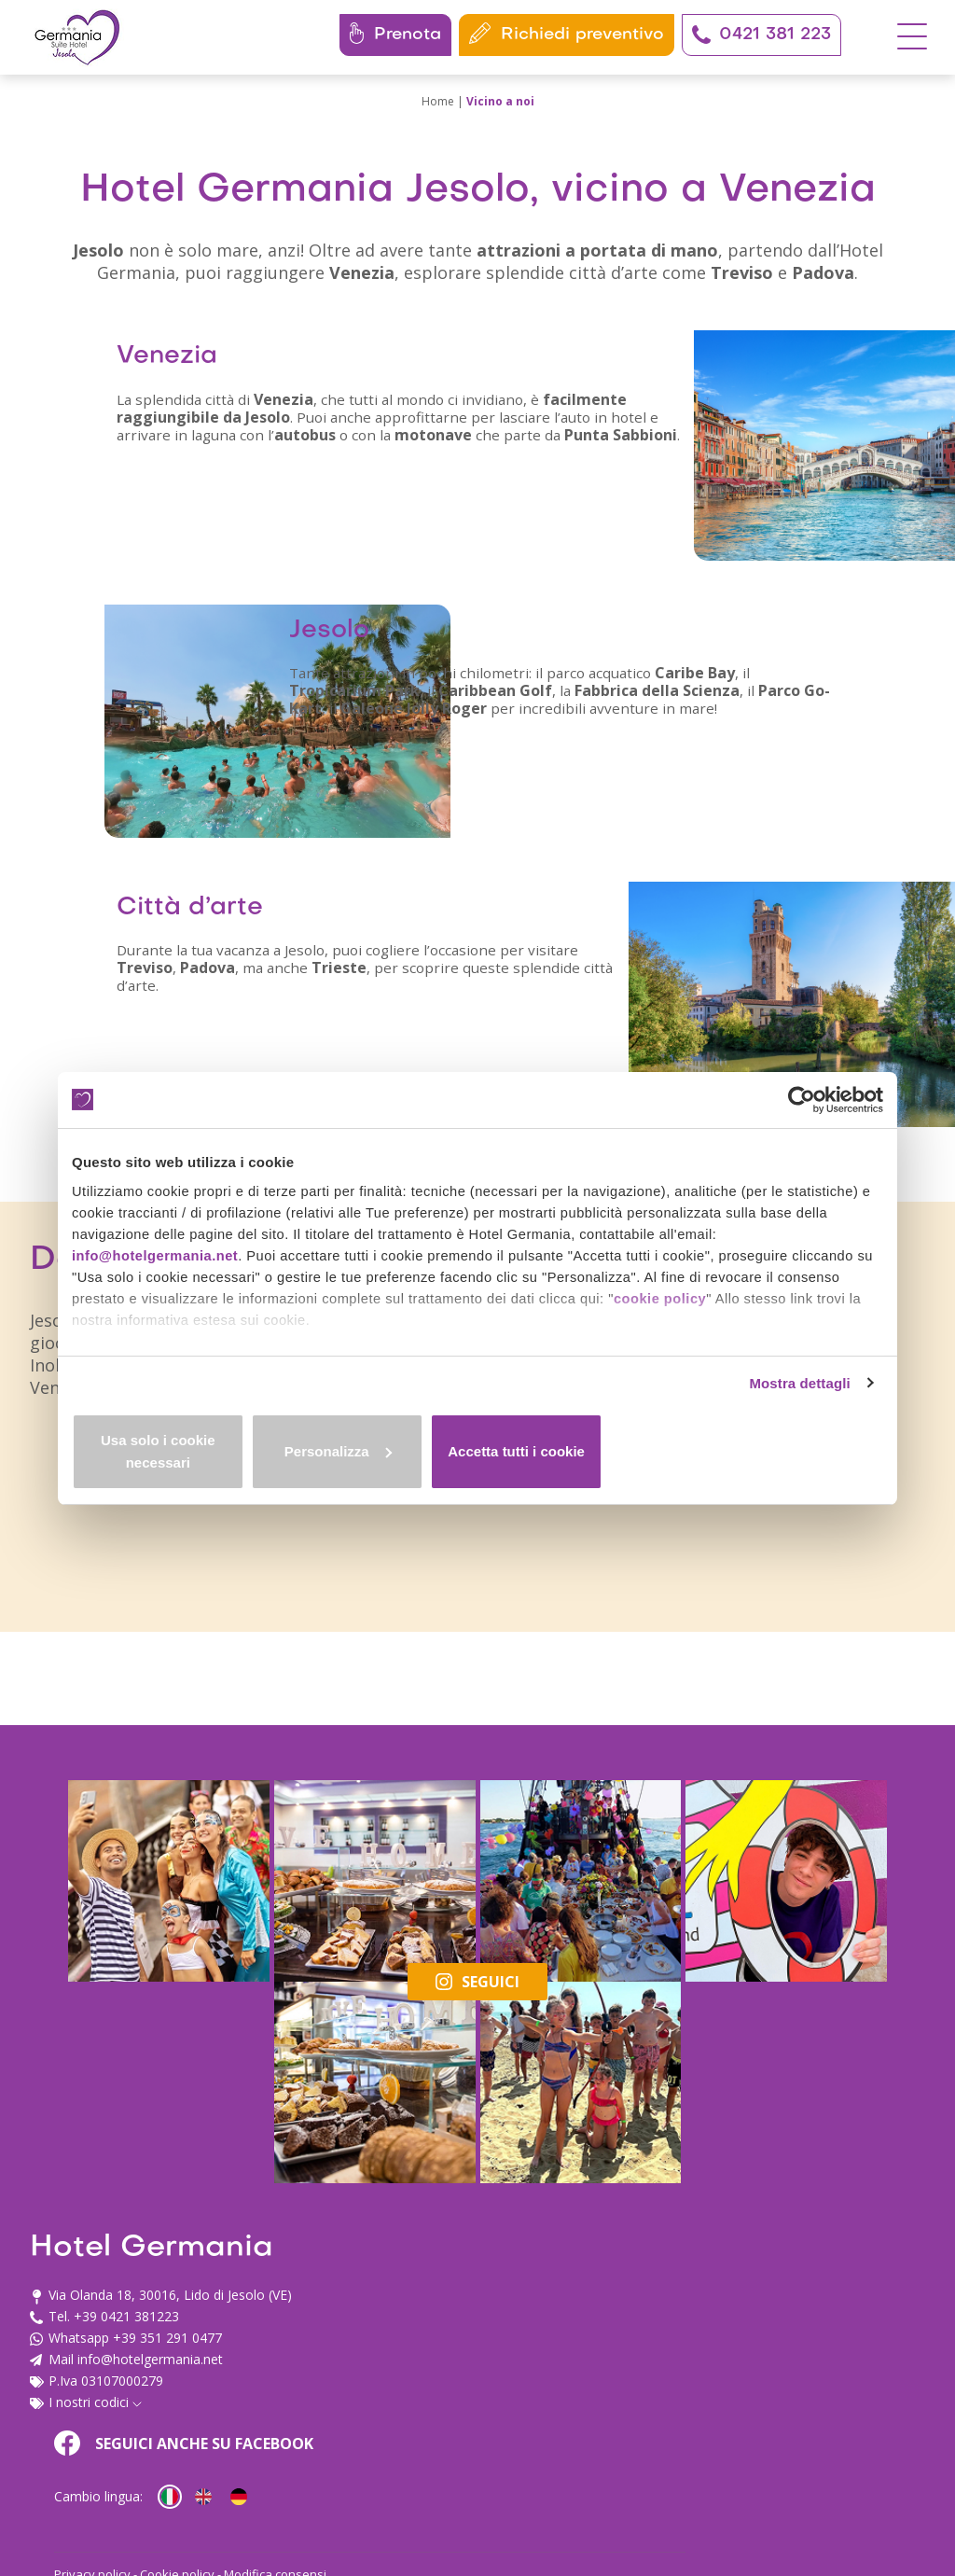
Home (438, 101)
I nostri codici (95, 2507)
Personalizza (478, 1462)
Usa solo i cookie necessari (205, 1462)
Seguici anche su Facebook (560, 2347)
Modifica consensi (652, 2488)
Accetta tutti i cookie (750, 1462)
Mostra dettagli (796, 1403)
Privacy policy (469, 2488)
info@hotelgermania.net (157, 1264)
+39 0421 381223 (126, 2421)
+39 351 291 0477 (167, 2443)
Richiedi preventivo (566, 33)
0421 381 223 (761, 34)
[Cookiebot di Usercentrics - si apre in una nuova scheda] (801, 1099)
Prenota (395, 33)
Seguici (477, 2213)
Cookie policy (554, 2488)
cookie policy (673, 1308)
